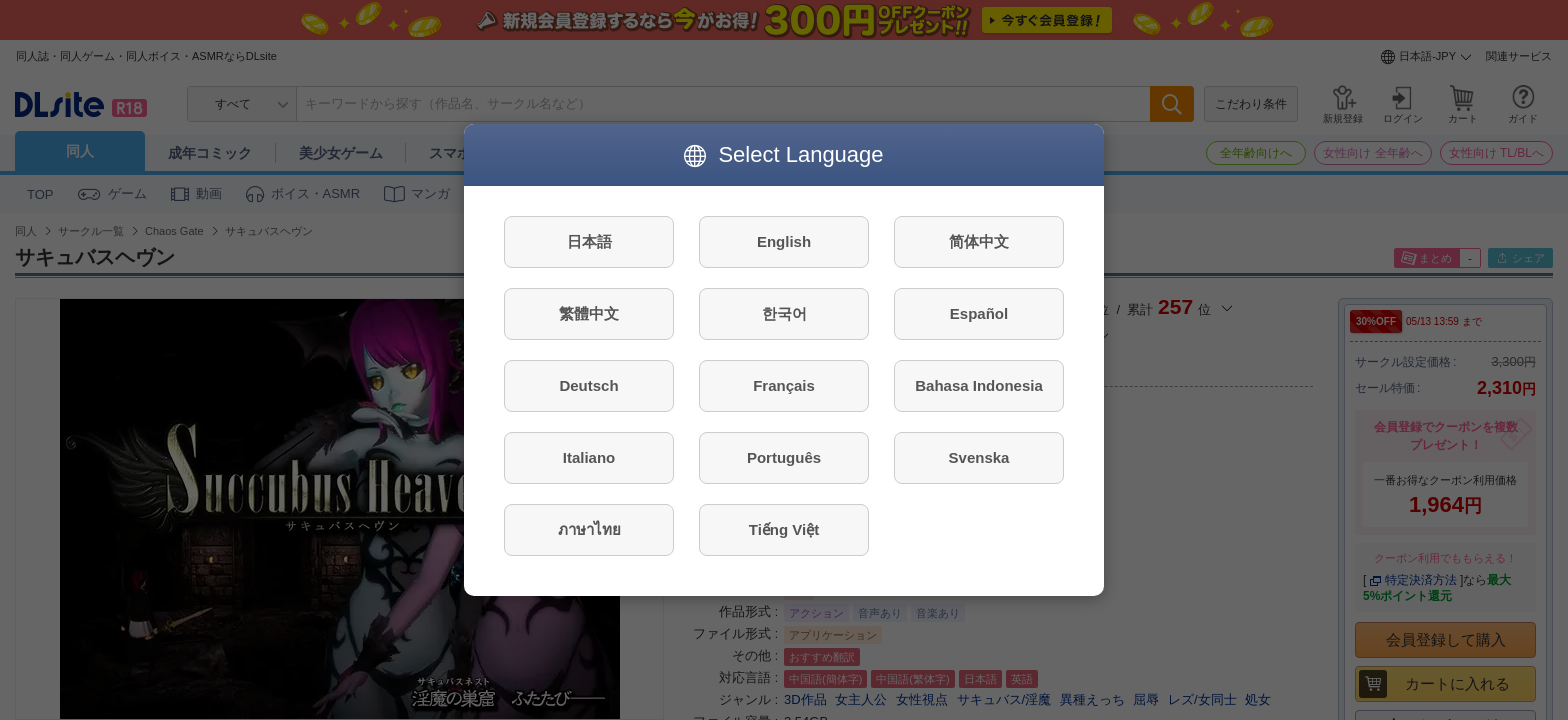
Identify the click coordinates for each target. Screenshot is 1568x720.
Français (784, 385)
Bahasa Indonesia (979, 385)
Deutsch (588, 385)
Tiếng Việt (784, 529)
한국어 (784, 313)
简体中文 (979, 241)
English (784, 241)
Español (979, 313)
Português (784, 457)
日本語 (589, 241)
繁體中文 (589, 313)
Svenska (979, 457)
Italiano (589, 457)
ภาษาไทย (589, 529)
